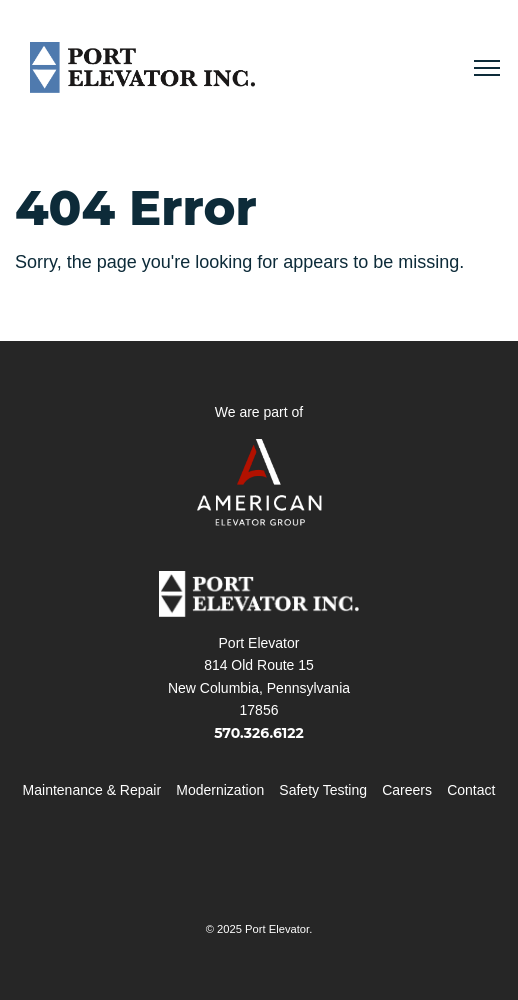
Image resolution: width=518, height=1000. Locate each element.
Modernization (220, 790)
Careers (407, 790)
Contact (471, 790)
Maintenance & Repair (92, 790)
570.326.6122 (259, 733)
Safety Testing (323, 790)
